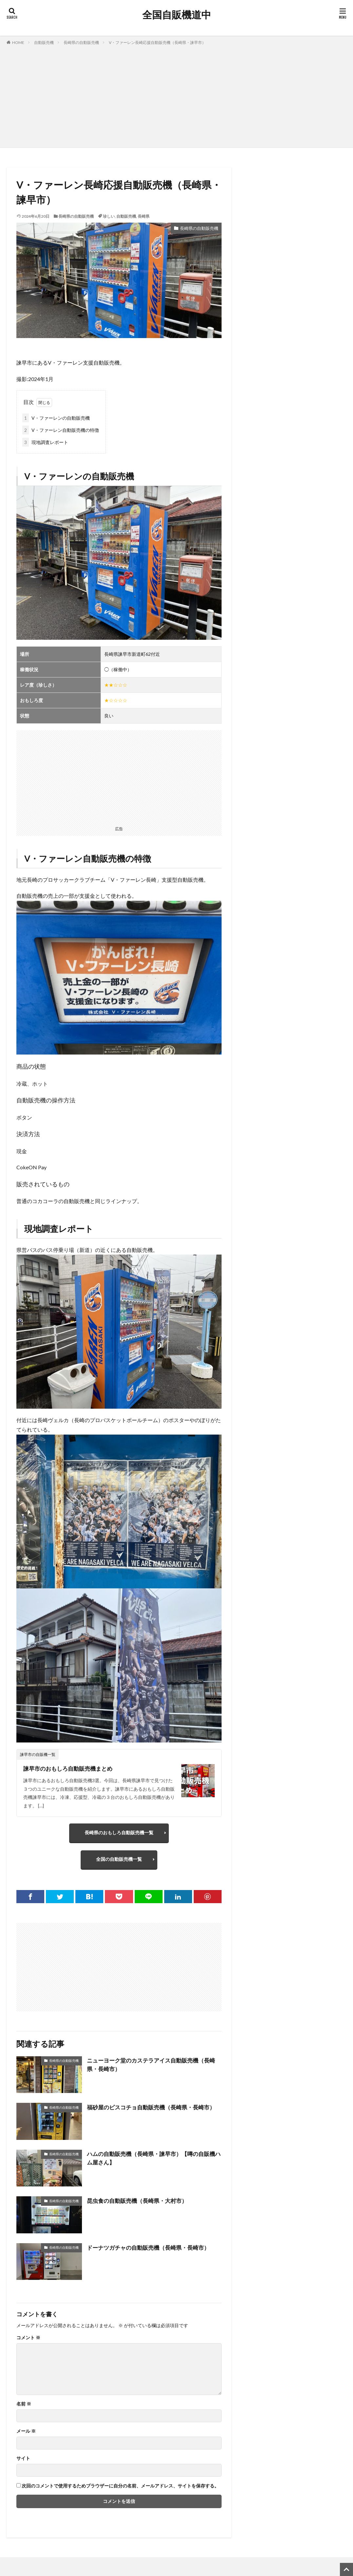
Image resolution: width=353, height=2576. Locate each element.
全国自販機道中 (176, 15)
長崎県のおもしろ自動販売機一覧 (119, 1833)
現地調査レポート (45, 442)
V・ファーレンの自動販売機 (56, 417)
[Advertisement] (176, 95)
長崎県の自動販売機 (81, 42)
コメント (28, 2339)
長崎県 (143, 216)
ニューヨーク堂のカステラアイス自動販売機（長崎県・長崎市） (152, 2067)
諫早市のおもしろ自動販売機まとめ (70, 1768)
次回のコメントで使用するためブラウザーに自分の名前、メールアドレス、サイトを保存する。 (120, 2487)
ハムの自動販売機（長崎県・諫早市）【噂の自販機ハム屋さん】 (152, 2160)
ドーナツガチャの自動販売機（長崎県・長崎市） (152, 2249)
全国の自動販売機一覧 (119, 1860)
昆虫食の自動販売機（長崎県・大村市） (140, 2202)
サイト (23, 2460)
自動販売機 (44, 42)
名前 (23, 2406)
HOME (18, 42)
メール (26, 2433)
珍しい (109, 216)
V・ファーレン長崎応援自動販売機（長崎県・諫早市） (157, 42)
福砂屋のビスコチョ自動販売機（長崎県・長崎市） (149, 2113)
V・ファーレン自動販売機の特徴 (60, 430)
